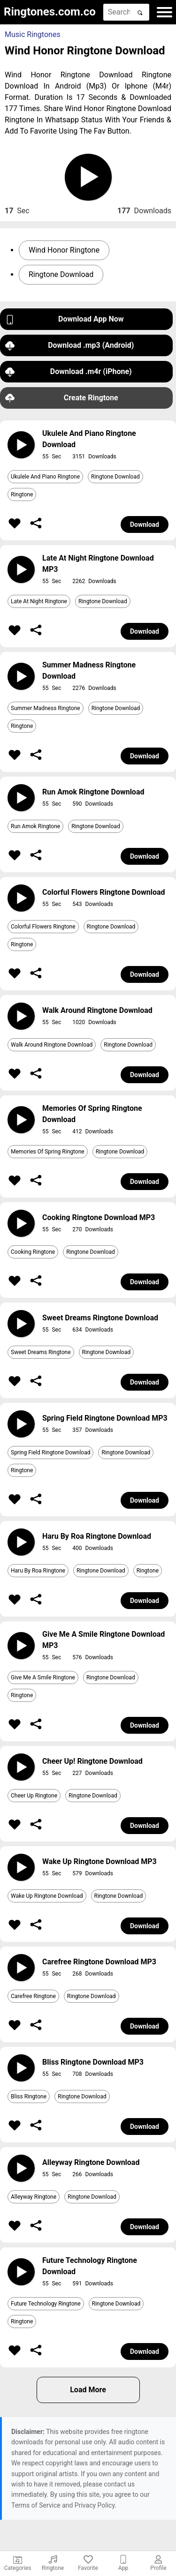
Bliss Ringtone (28, 2096)
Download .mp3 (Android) (69, 346)
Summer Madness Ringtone (45, 708)
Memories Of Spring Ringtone (47, 1151)
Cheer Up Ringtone (34, 1795)
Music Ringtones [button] (33, 34)
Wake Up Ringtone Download (47, 1896)
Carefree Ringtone (33, 1996)
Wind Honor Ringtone (64, 250)
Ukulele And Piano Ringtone (45, 476)
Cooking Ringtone (33, 1252)
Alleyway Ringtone (33, 2197)
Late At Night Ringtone (39, 601)
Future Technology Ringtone (46, 2303)
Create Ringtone (61, 398)
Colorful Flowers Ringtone (43, 926)
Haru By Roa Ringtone (38, 1570)
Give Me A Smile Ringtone (43, 1677)
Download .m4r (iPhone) (68, 372)
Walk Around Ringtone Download (51, 1044)
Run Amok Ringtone (35, 826)
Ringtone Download (61, 274)
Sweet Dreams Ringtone (41, 1352)
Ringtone (22, 494)
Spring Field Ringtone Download (50, 1452)
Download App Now (64, 319)
